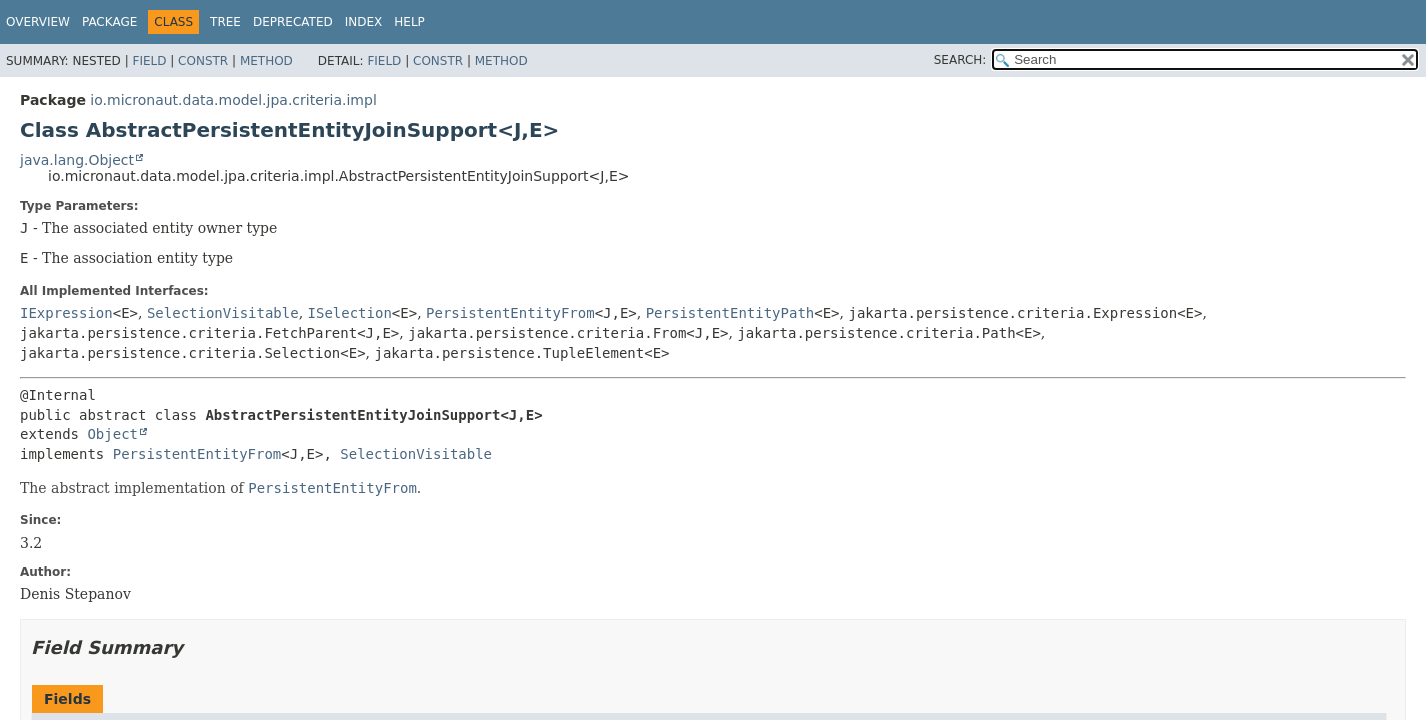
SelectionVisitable (223, 313)
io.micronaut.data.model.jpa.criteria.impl (233, 100)
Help (409, 22)
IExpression (66, 313)
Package (109, 22)
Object (112, 434)
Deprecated (293, 22)
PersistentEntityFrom (510, 313)
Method (266, 61)
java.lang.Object (77, 160)
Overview (38, 22)
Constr (203, 61)
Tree (225, 22)
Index (364, 22)
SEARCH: (960, 60)
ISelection (350, 313)
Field (149, 61)
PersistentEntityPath (730, 313)
